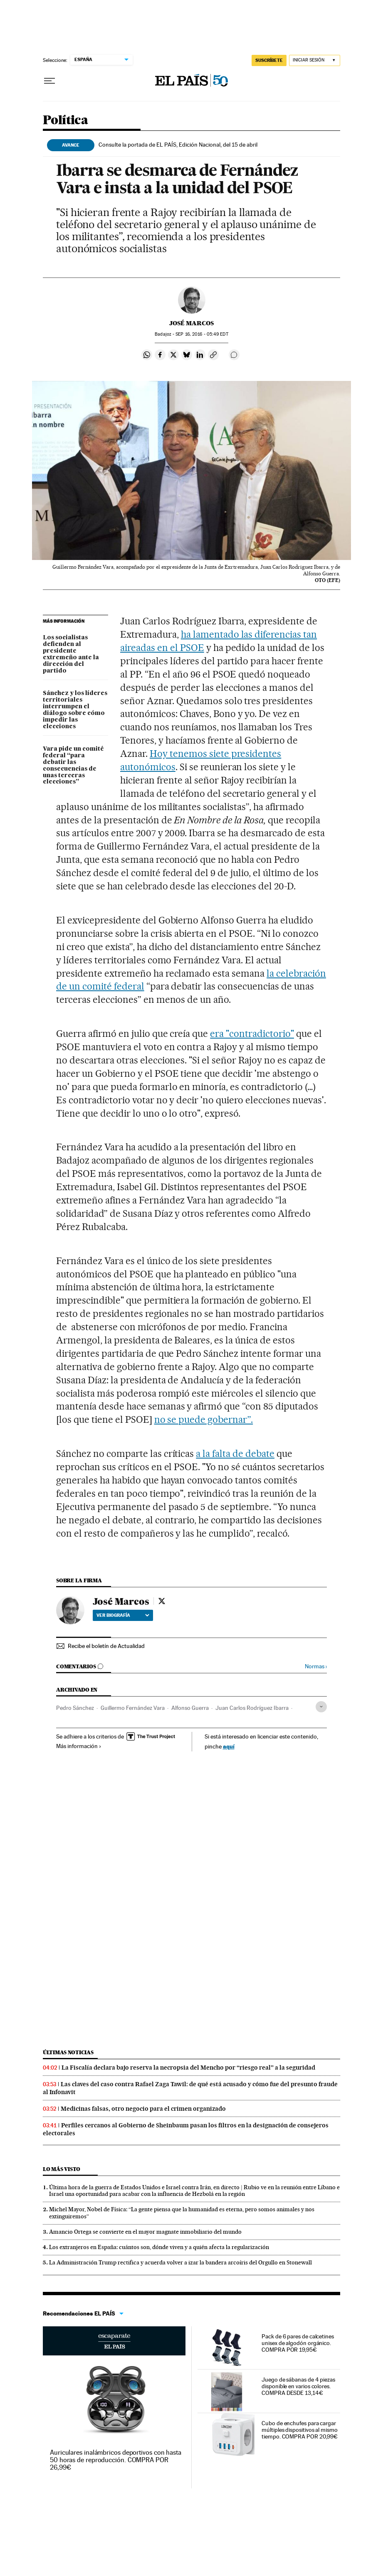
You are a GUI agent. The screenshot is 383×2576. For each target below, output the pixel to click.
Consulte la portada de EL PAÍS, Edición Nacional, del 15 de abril (178, 144)
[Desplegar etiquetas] (321, 1706)
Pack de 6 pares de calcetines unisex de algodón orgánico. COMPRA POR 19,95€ (298, 2343)
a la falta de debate (235, 1453)
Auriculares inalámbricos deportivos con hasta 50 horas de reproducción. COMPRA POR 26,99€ (115, 2459)
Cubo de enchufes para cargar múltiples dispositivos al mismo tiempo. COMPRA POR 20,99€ (300, 2430)
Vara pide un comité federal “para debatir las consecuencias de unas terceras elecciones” (73, 765)
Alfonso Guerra (190, 1707)
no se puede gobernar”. (203, 1419)
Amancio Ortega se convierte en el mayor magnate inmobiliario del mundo (145, 2231)
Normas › (316, 1666)
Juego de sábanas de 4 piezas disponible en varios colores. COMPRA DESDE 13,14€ (298, 2386)
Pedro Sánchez (75, 1707)
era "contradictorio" (252, 1033)
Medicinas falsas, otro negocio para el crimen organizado (143, 2108)
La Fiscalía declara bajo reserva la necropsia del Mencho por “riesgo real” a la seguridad (188, 2067)
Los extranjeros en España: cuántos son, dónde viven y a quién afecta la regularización (159, 2247)
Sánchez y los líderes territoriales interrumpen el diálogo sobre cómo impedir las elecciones (75, 709)
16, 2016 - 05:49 (201, 334)
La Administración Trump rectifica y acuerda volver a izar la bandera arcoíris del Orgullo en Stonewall (180, 2262)
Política (65, 120)
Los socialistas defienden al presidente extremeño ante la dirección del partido (71, 654)
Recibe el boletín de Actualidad (106, 1646)
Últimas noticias (68, 2052)
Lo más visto (61, 2169)
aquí (229, 1746)
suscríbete (269, 60)
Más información (78, 1746)
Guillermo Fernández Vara (133, 1707)
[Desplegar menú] (49, 81)
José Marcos (191, 323)
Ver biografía (122, 1615)
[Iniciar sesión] (314, 60)
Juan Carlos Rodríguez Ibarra (252, 1707)
